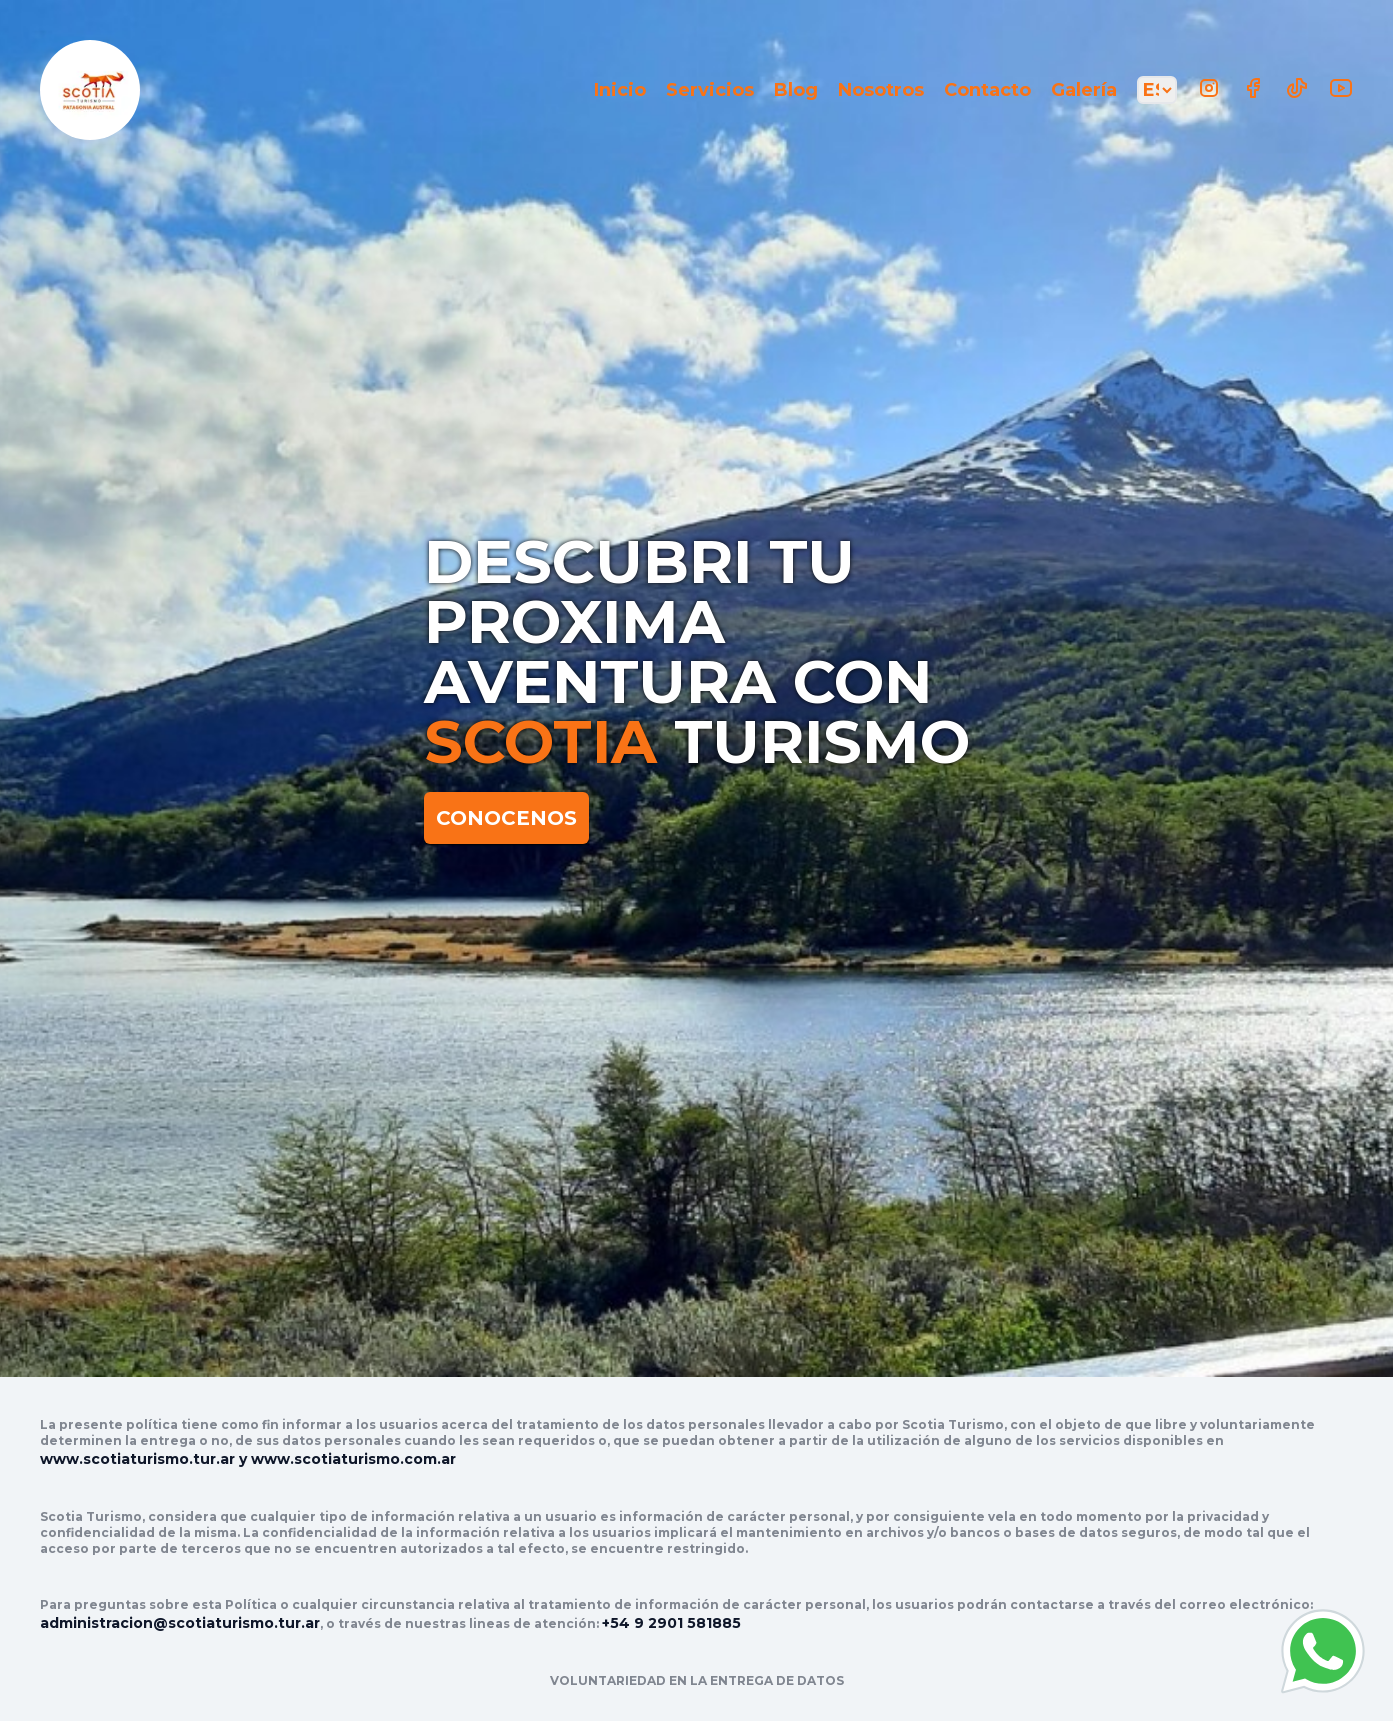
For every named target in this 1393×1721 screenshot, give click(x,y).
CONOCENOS (506, 818)
